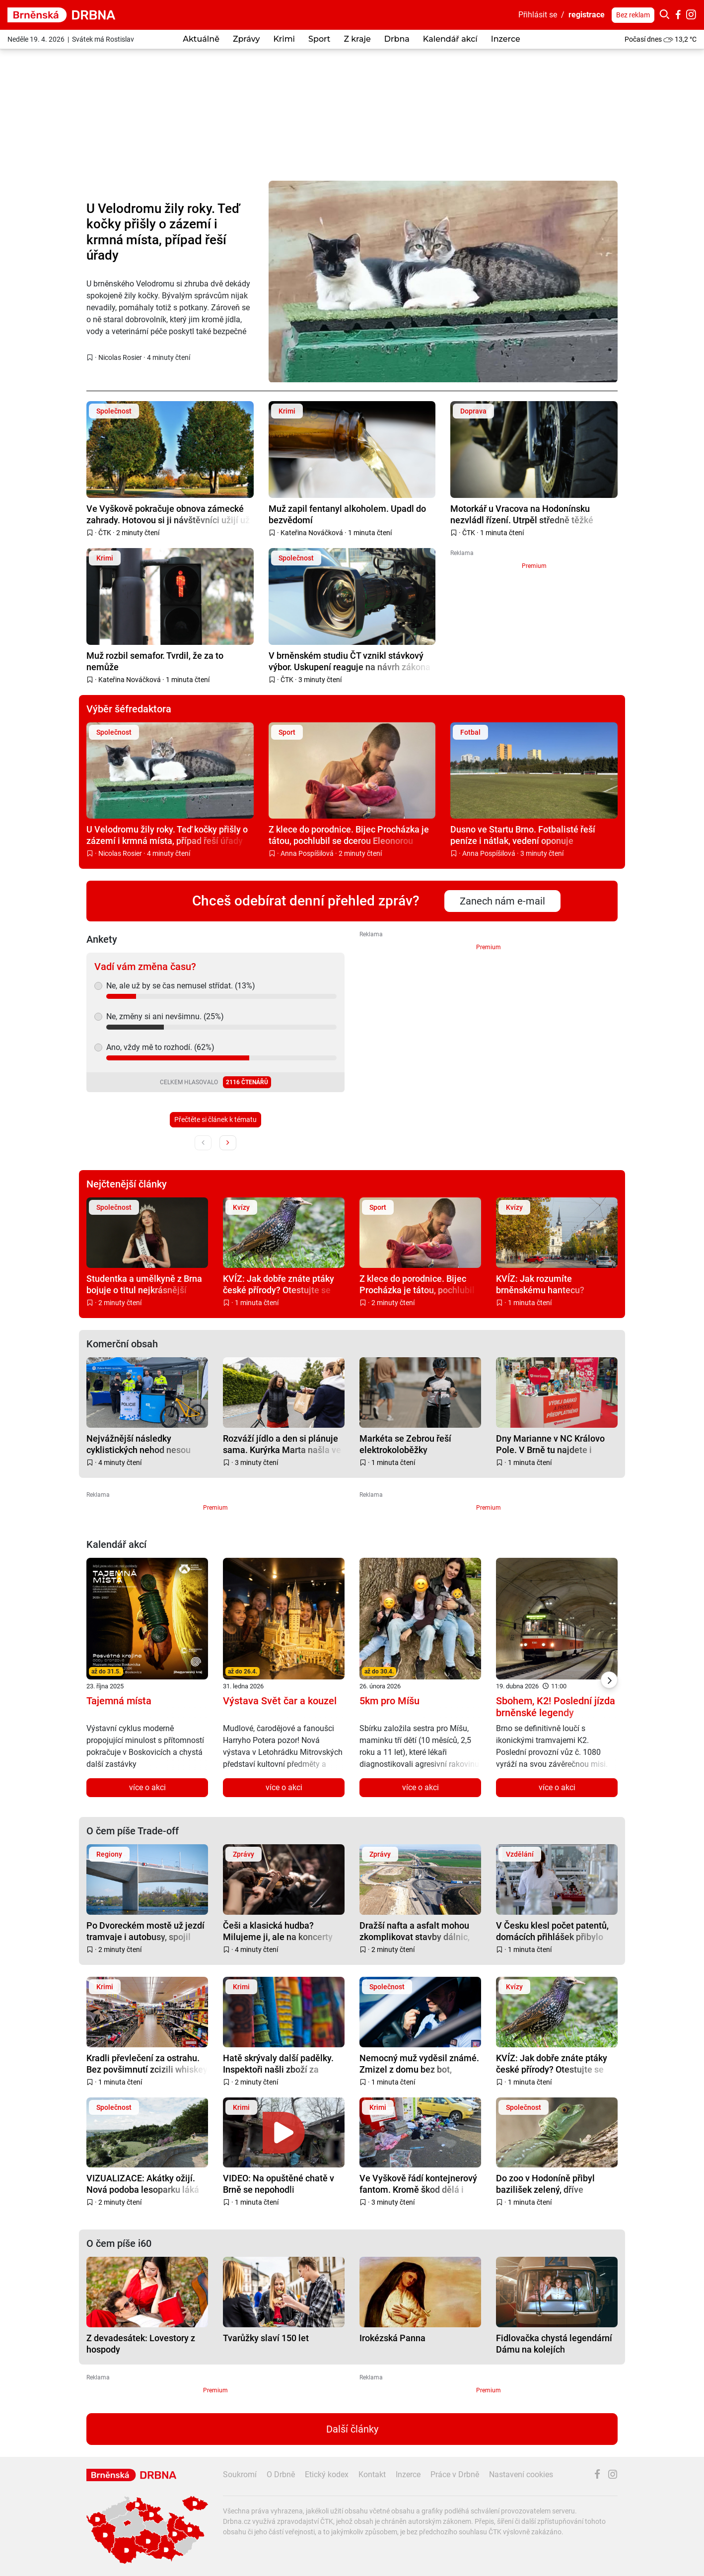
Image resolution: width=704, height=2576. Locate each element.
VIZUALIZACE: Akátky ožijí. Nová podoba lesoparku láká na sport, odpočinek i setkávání (142, 2183)
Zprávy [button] (246, 39)
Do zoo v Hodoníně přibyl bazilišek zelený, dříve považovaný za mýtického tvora (547, 2183)
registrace (586, 14)
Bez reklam (633, 15)
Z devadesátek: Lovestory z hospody (140, 2343)
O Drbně (281, 2474)
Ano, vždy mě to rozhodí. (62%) (160, 1047)
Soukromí (240, 2474)
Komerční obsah (122, 1344)
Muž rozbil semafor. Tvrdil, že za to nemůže (154, 661)
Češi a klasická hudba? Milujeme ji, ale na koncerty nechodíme (278, 1931)
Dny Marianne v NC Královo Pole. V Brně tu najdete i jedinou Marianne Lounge (550, 1444)
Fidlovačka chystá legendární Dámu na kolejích (554, 2343)
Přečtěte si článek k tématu (215, 1119)
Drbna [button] (397, 39)
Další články (352, 2429)
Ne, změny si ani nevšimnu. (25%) (165, 1016)
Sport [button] (319, 39)
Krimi (284, 39)
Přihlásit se (537, 14)
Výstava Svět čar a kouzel (280, 1701)
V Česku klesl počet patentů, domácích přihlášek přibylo (552, 1931)
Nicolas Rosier (120, 357)
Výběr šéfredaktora (128, 709)
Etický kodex (327, 2474)
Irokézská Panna (392, 2338)
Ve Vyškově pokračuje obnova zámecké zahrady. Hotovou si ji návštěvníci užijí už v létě (168, 514)
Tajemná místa (118, 1701)
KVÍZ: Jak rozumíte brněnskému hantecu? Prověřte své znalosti (540, 1284)
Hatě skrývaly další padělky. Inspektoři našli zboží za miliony (278, 2063)
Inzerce (505, 39)
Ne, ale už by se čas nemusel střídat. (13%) (180, 985)
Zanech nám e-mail (502, 901)
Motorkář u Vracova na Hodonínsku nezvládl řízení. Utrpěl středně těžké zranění (521, 514)
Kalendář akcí (450, 39)
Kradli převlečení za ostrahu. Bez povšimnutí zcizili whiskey (147, 2063)
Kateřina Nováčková (312, 533)
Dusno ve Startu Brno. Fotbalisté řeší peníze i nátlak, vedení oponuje (522, 834)
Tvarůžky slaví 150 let (266, 2338)
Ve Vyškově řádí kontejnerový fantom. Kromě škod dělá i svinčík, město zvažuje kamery (420, 2183)
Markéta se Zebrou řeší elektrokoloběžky (405, 1444)
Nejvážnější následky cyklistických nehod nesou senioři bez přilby (138, 1444)
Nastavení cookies (521, 2474)
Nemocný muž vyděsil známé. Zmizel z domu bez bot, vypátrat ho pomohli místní (419, 2063)
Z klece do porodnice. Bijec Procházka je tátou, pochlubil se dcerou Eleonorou (349, 834)
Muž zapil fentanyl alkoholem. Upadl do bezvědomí (347, 514)
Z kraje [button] (357, 39)
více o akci (147, 1787)
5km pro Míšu (389, 1701)
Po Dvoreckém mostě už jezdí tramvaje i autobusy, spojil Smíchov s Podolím (145, 1931)
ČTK (104, 533)
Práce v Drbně (454, 2474)
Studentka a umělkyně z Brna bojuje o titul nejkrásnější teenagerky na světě (144, 1284)
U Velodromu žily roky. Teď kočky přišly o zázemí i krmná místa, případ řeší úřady (163, 232)
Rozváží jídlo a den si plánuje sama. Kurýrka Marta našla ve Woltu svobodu (282, 1444)
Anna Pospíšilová (307, 853)
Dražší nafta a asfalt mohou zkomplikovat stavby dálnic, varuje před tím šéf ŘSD (414, 1931)
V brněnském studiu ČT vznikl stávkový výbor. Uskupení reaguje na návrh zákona (349, 661)
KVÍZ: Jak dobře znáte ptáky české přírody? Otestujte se (278, 1284)
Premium (534, 565)
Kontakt (372, 2474)
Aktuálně (201, 39)
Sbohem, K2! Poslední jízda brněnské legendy (555, 1707)
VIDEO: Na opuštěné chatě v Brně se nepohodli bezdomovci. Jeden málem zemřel (278, 2183)
